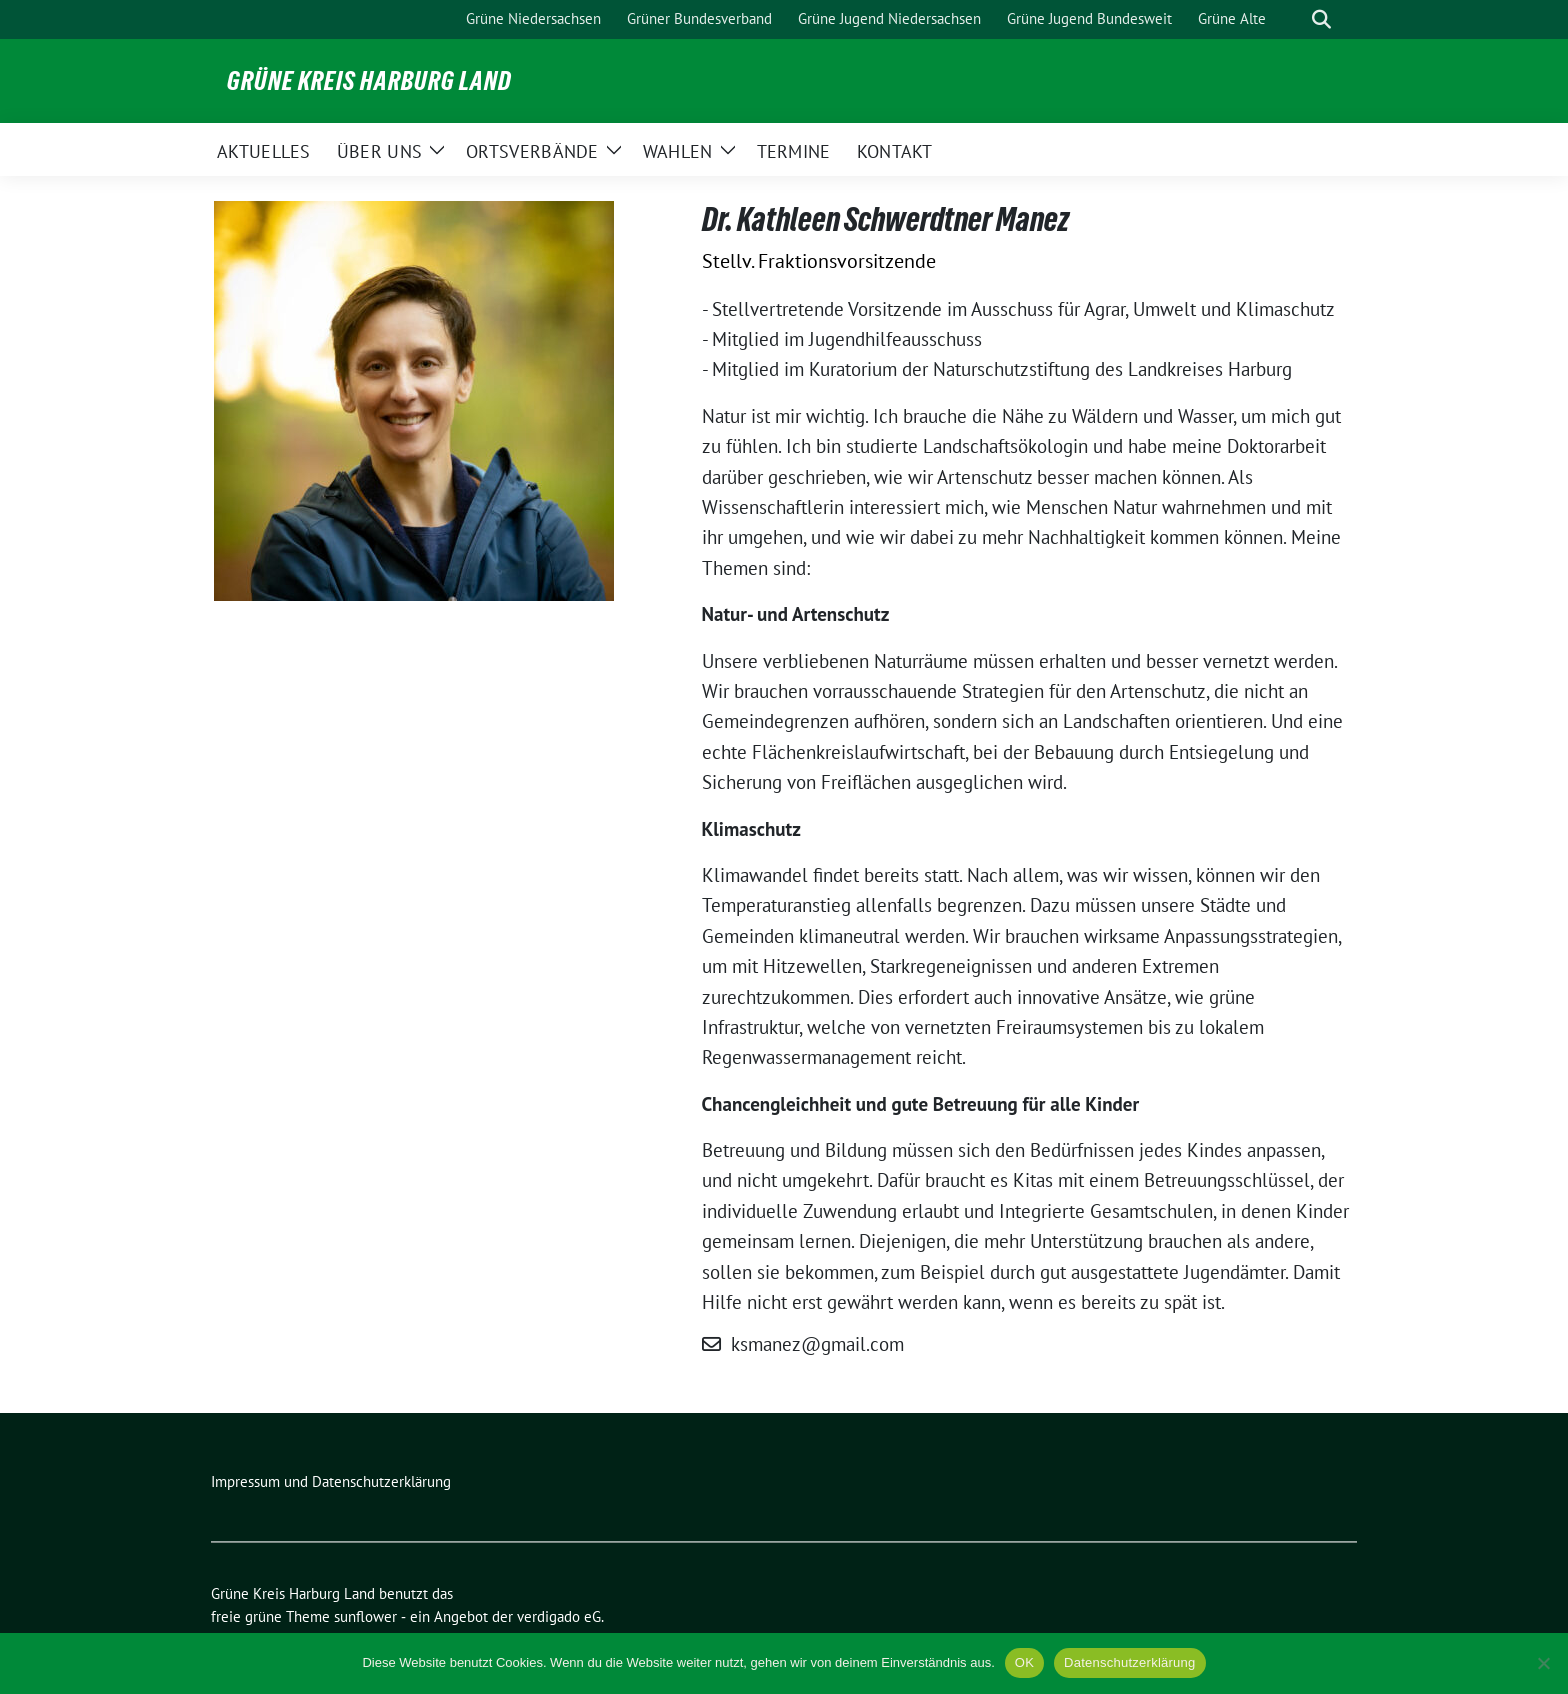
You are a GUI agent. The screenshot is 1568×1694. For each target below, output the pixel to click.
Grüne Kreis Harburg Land (369, 81)
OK (1024, 1662)
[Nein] (1543, 1663)
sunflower (365, 1616)
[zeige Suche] (1321, 19)
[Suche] (1293, 19)
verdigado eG (559, 1616)
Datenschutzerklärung (1129, 1662)
